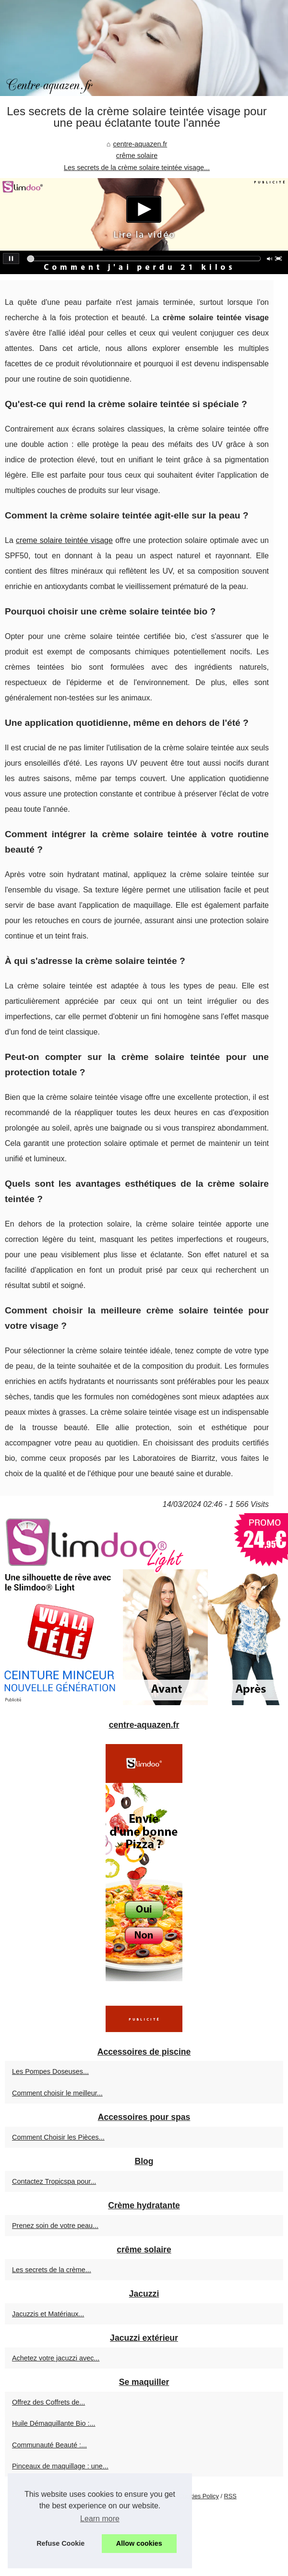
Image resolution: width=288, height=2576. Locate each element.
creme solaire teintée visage (64, 540)
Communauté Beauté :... (49, 2445)
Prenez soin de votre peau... (55, 2225)
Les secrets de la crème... (51, 2270)
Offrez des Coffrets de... (48, 2402)
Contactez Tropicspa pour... (54, 2181)
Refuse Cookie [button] (60, 2543)
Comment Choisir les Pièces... (58, 2137)
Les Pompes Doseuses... (50, 2071)
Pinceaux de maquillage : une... (60, 2466)
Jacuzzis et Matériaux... (48, 2314)
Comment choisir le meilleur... (57, 2093)
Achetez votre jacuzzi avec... (55, 2358)
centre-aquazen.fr (140, 144)
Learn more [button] (100, 2519)
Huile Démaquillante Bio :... (54, 2423)
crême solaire (136, 155)
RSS (230, 2496)
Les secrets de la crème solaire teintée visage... (137, 167)
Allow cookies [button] (139, 2543)
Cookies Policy (199, 2496)
